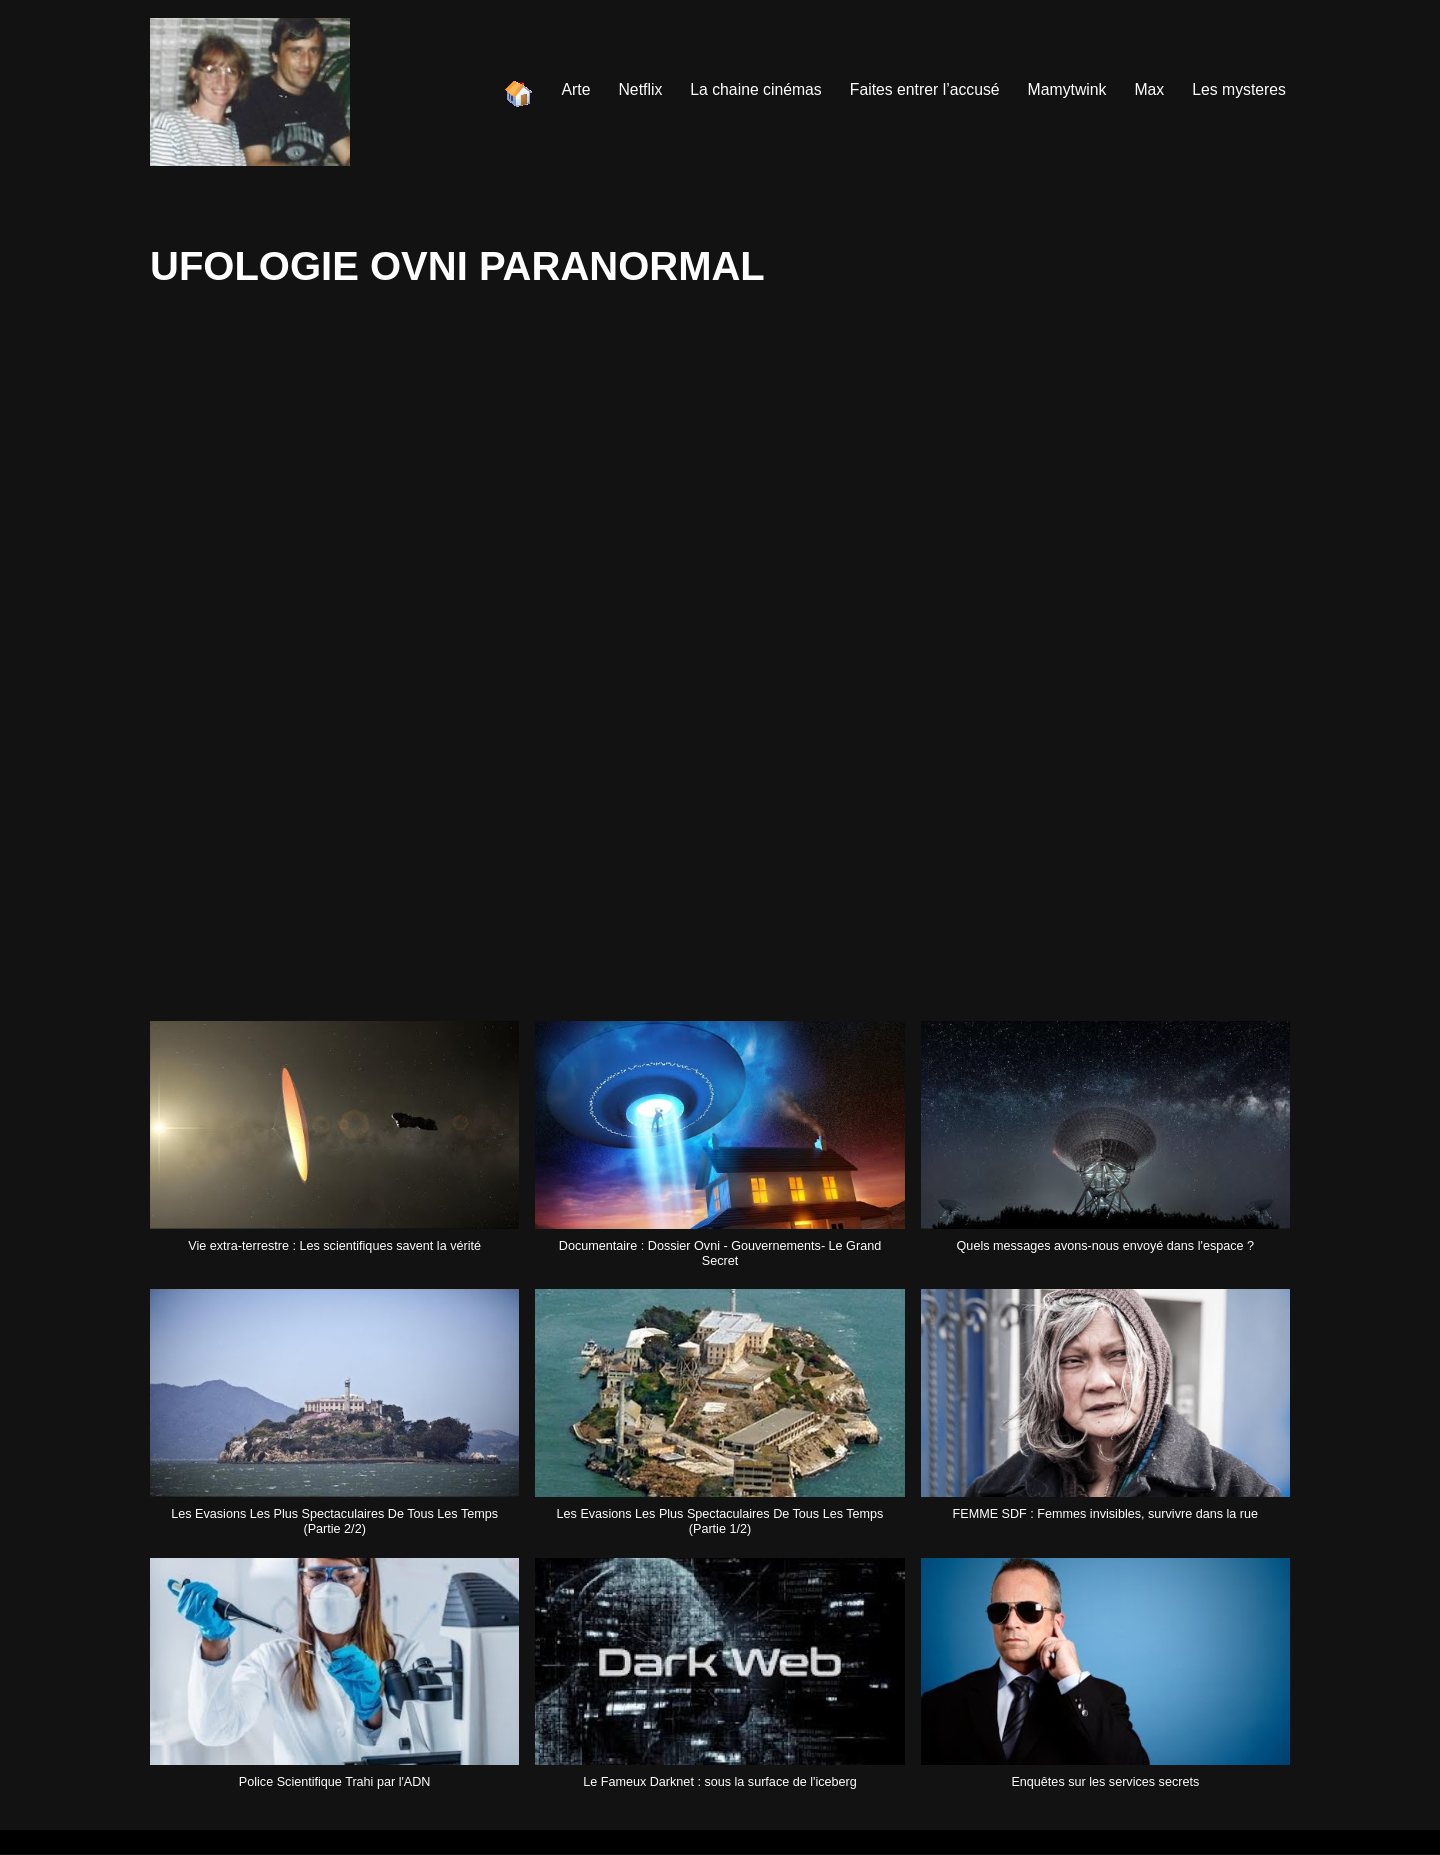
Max (1148, 89)
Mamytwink (1065, 89)
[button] (334, 1147)
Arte (567, 89)
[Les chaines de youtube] (250, 92)
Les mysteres (1238, 89)
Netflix (633, 89)
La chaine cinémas (749, 89)
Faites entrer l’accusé (921, 89)
